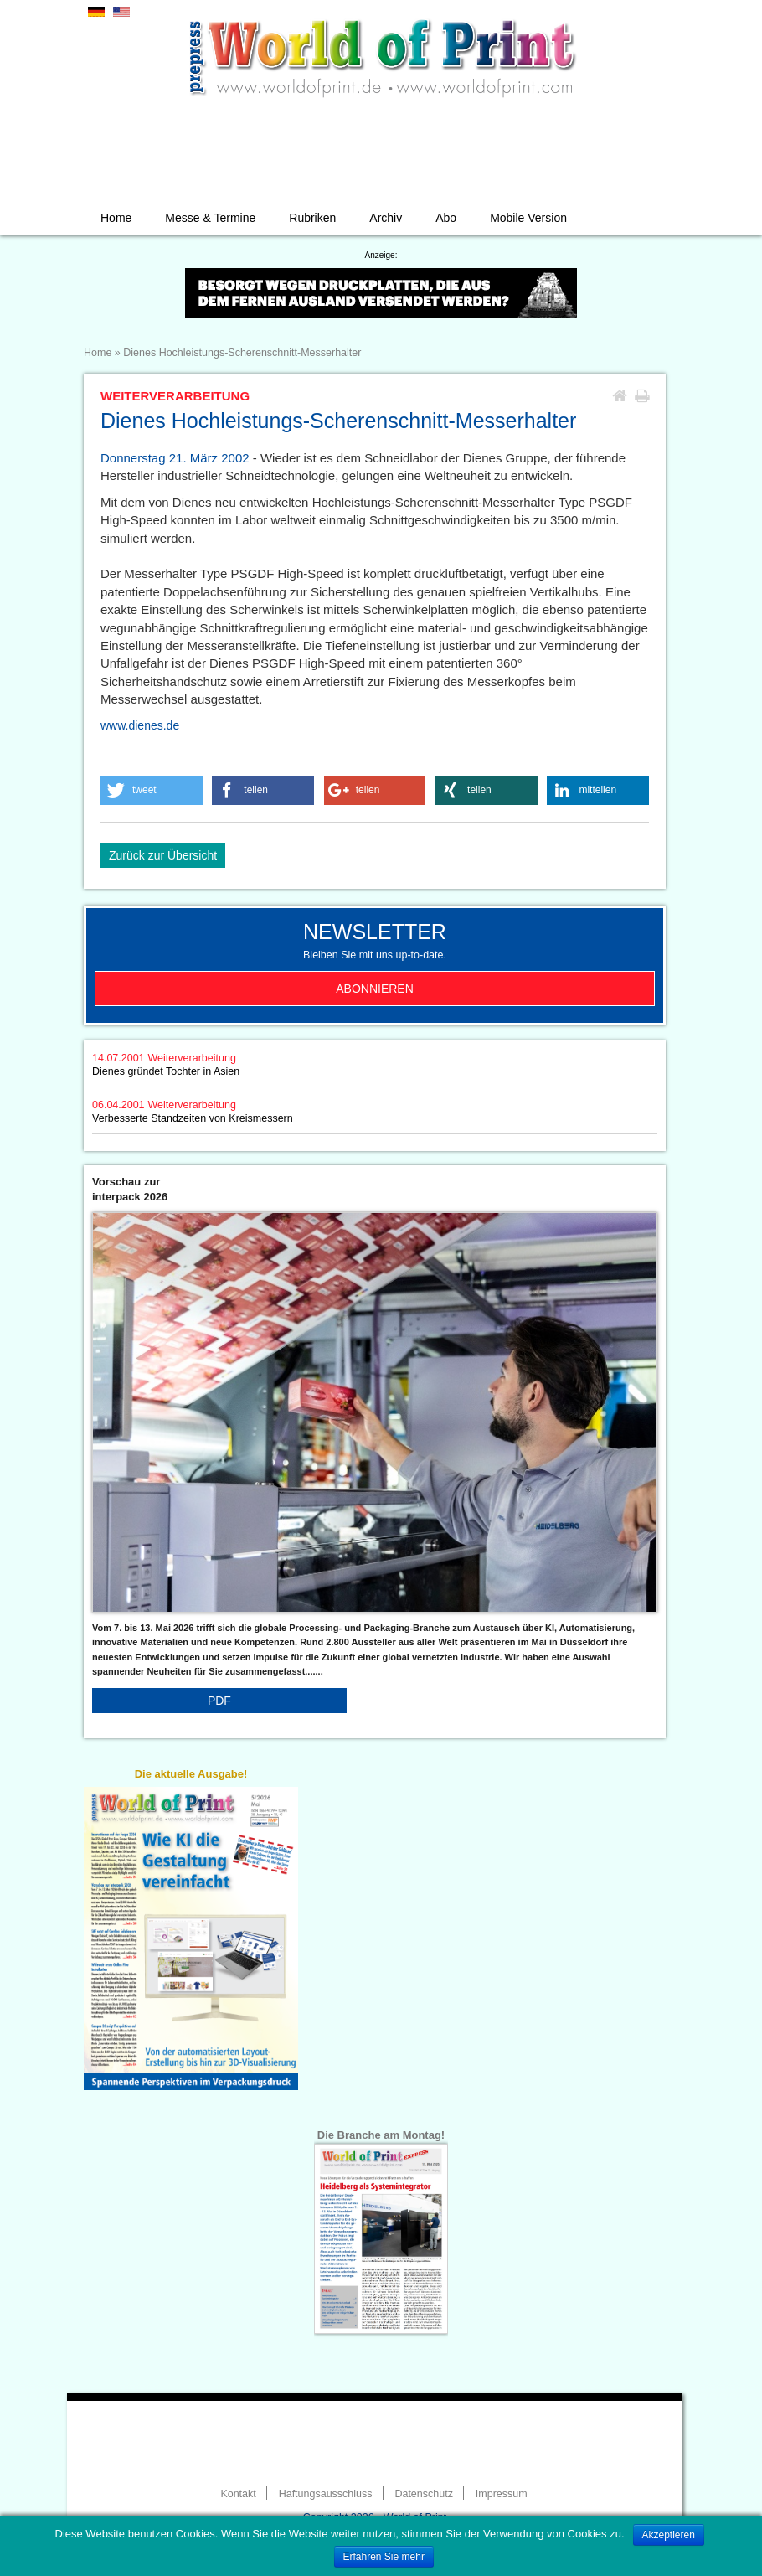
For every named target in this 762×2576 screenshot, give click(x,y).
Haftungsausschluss (326, 2494)
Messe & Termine (210, 218)
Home (115, 218)
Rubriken (312, 218)
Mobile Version (528, 218)
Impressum (502, 2494)
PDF (219, 1700)
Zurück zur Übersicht (163, 855)
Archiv (385, 218)
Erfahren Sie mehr (384, 2557)
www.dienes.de (139, 725)
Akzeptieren (668, 2535)
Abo (445, 218)
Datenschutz (423, 2494)
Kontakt (237, 2494)
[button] (151, 790)
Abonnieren (375, 988)
